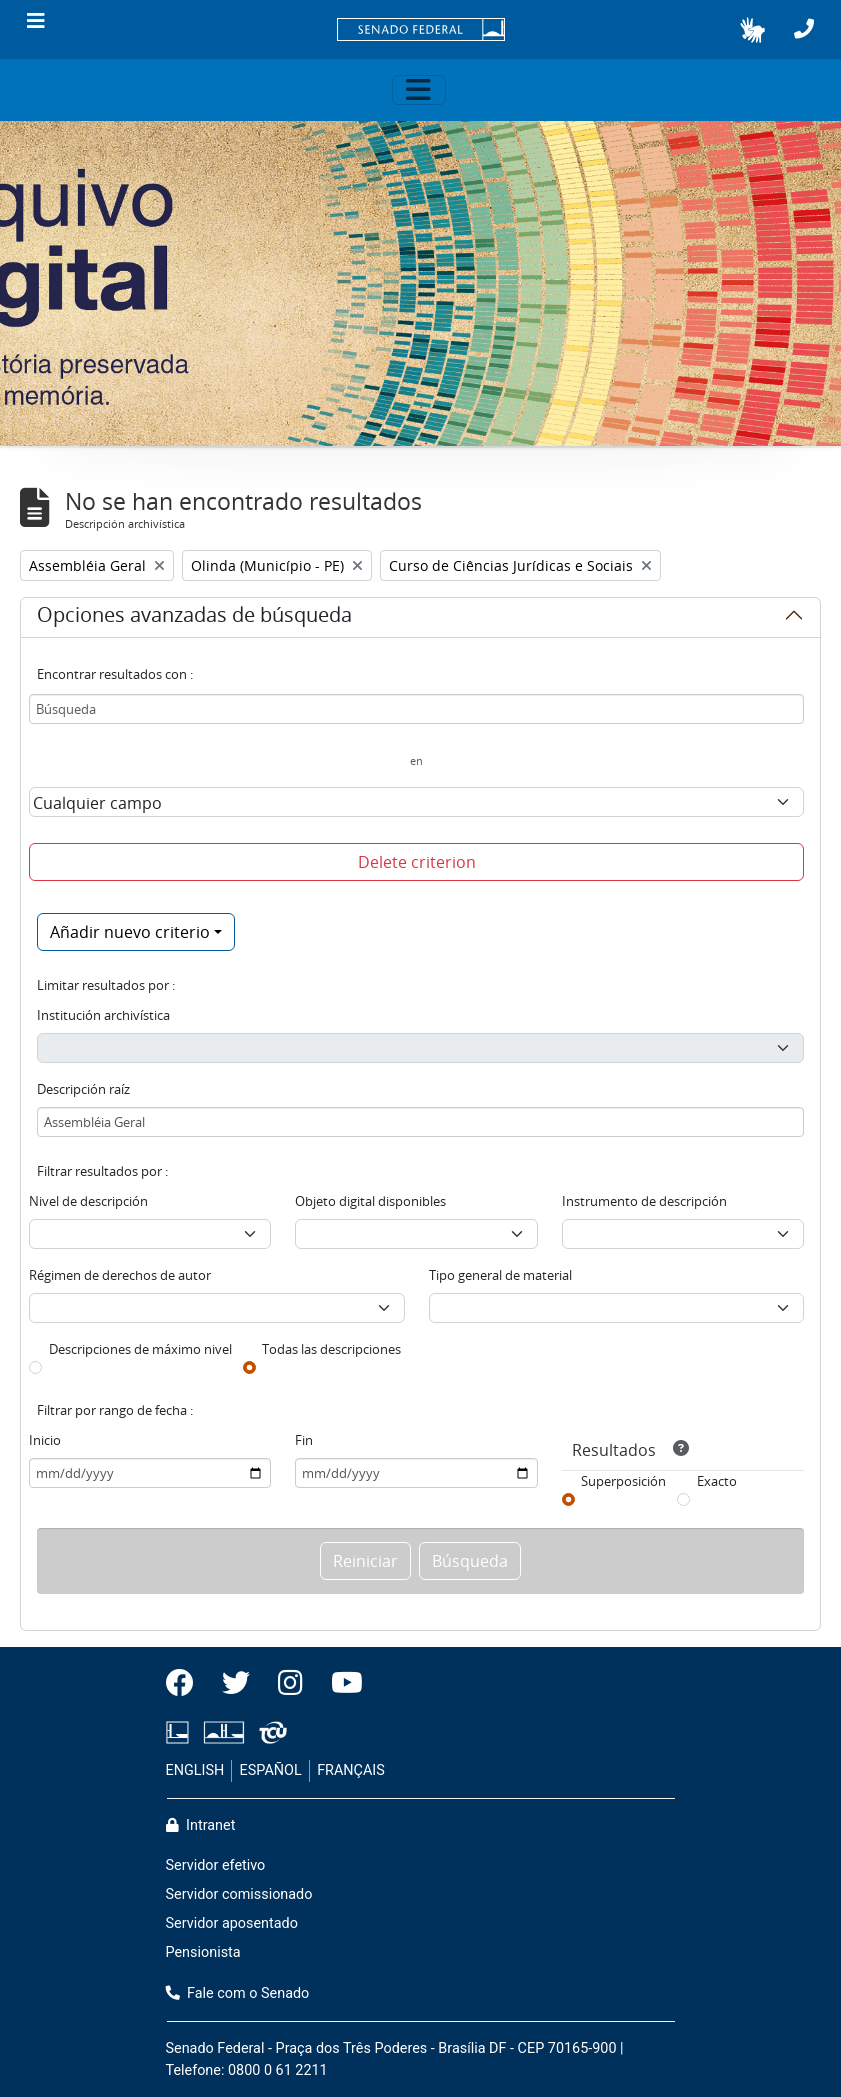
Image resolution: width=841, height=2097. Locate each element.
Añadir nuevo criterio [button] (130, 932)
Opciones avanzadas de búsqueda (194, 618)
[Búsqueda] (416, 709)
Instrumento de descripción (644, 1201)
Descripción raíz (83, 1089)
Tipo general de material (500, 1275)
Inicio (45, 1440)
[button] (752, 30)
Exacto (717, 1481)
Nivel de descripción (88, 1201)
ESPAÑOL (271, 1770)
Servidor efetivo (216, 1865)
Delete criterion (417, 862)
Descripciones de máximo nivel (140, 1349)
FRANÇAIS (351, 1770)
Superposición (623, 1481)
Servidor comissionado (239, 1894)
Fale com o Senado (238, 1993)
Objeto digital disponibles (370, 1201)
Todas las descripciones (331, 1349)
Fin (304, 1440)
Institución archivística (103, 1015)
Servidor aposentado (232, 1923)
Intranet (201, 1825)
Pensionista (203, 1952)
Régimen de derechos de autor (120, 1275)
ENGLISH (195, 1770)
